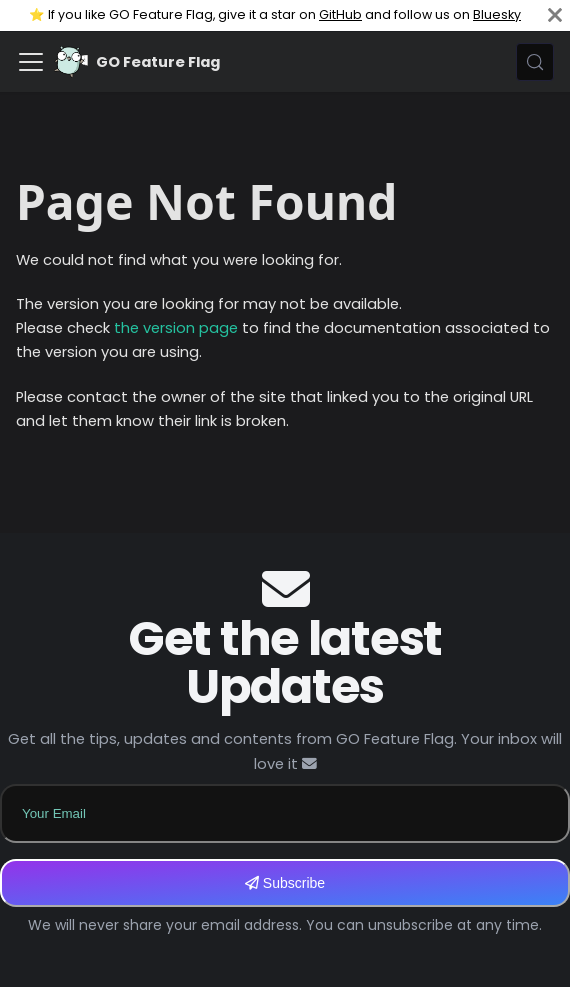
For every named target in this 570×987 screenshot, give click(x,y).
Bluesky (497, 14)
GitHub (340, 14)
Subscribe (285, 883)
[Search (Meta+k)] (535, 62)
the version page (176, 328)
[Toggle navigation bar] (31, 62)
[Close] (555, 15)
